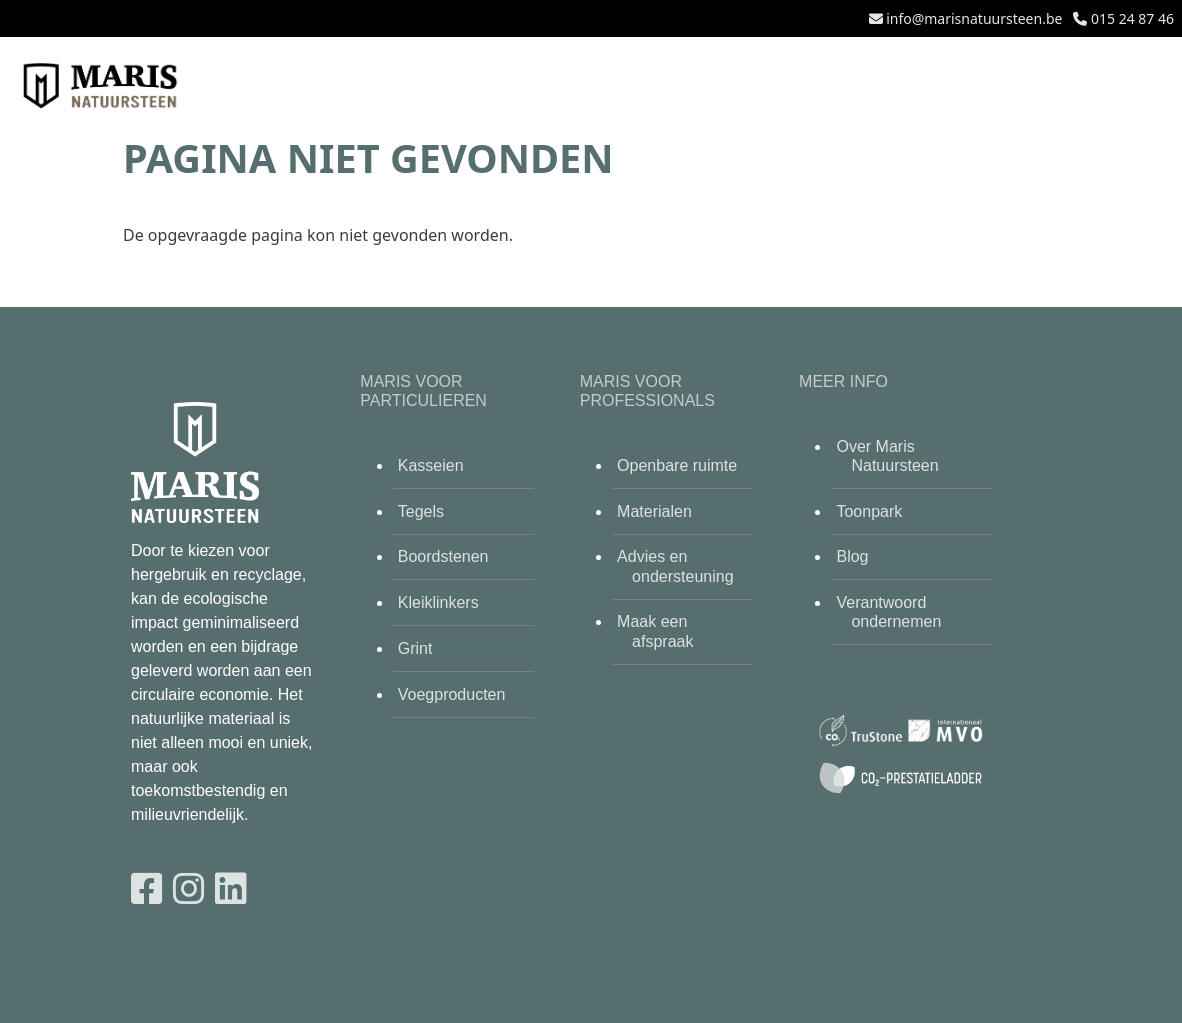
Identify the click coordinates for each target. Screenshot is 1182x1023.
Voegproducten (452, 694)
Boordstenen (443, 556)
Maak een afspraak (655, 631)
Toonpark (869, 511)
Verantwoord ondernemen (888, 612)
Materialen (654, 511)
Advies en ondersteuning (675, 566)
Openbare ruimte (677, 465)
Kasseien (431, 465)
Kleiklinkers (438, 602)
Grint (415, 648)
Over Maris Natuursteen (887, 456)
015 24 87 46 (1132, 18)
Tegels (421, 511)
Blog (852, 556)
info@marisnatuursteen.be (974, 18)
